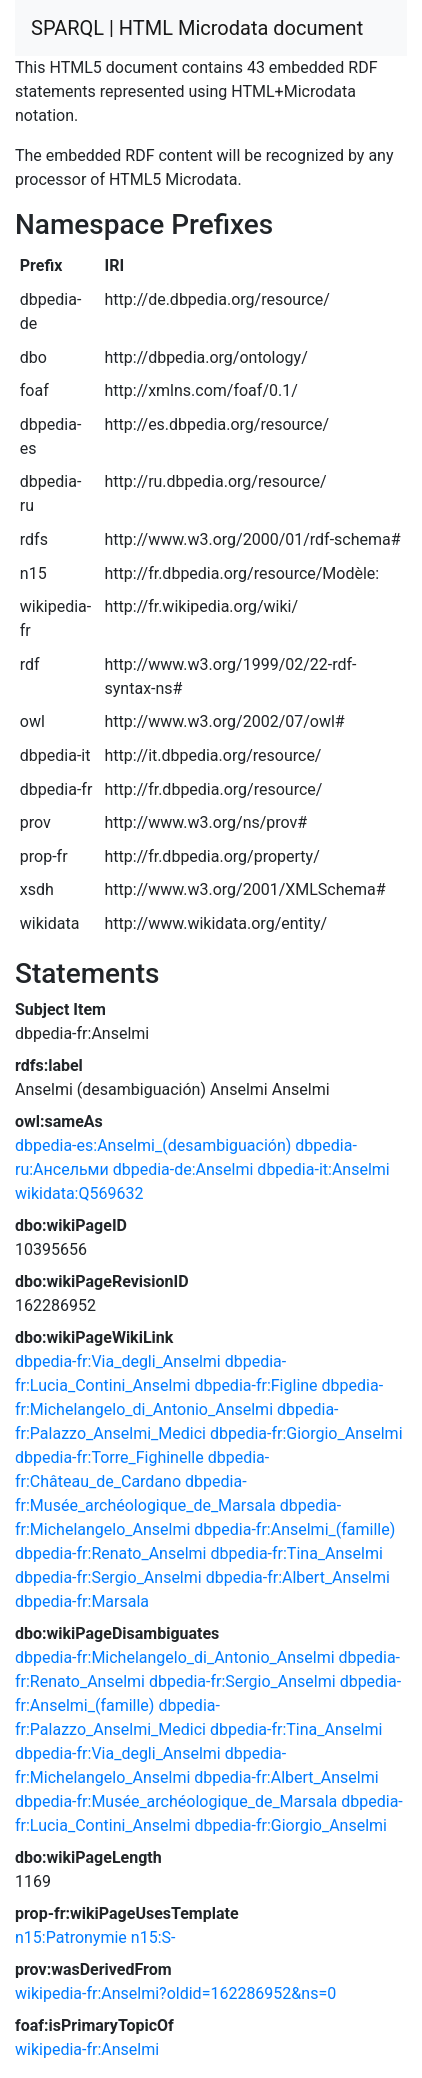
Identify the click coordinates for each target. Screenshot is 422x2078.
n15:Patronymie (71, 1937)
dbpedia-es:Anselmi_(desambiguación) (153, 1145)
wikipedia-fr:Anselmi (87, 2049)
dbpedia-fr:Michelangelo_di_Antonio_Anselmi (175, 1657)
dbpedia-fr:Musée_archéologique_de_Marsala (176, 1801)
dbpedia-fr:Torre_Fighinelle (109, 1457)
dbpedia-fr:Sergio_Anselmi (108, 1577)
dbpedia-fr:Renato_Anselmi (111, 1553)
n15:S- (153, 1937)
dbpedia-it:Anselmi (323, 1169)
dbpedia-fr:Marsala (82, 1601)
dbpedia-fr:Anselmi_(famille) (294, 1529)
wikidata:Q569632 (79, 1193)
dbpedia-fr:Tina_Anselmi (296, 1553)
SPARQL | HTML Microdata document (197, 28)
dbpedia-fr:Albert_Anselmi (298, 1577)
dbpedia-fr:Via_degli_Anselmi (118, 1361)
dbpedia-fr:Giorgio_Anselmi (306, 1433)
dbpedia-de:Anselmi (183, 1169)
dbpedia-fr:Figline (255, 1385)
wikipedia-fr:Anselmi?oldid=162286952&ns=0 (175, 1993)
